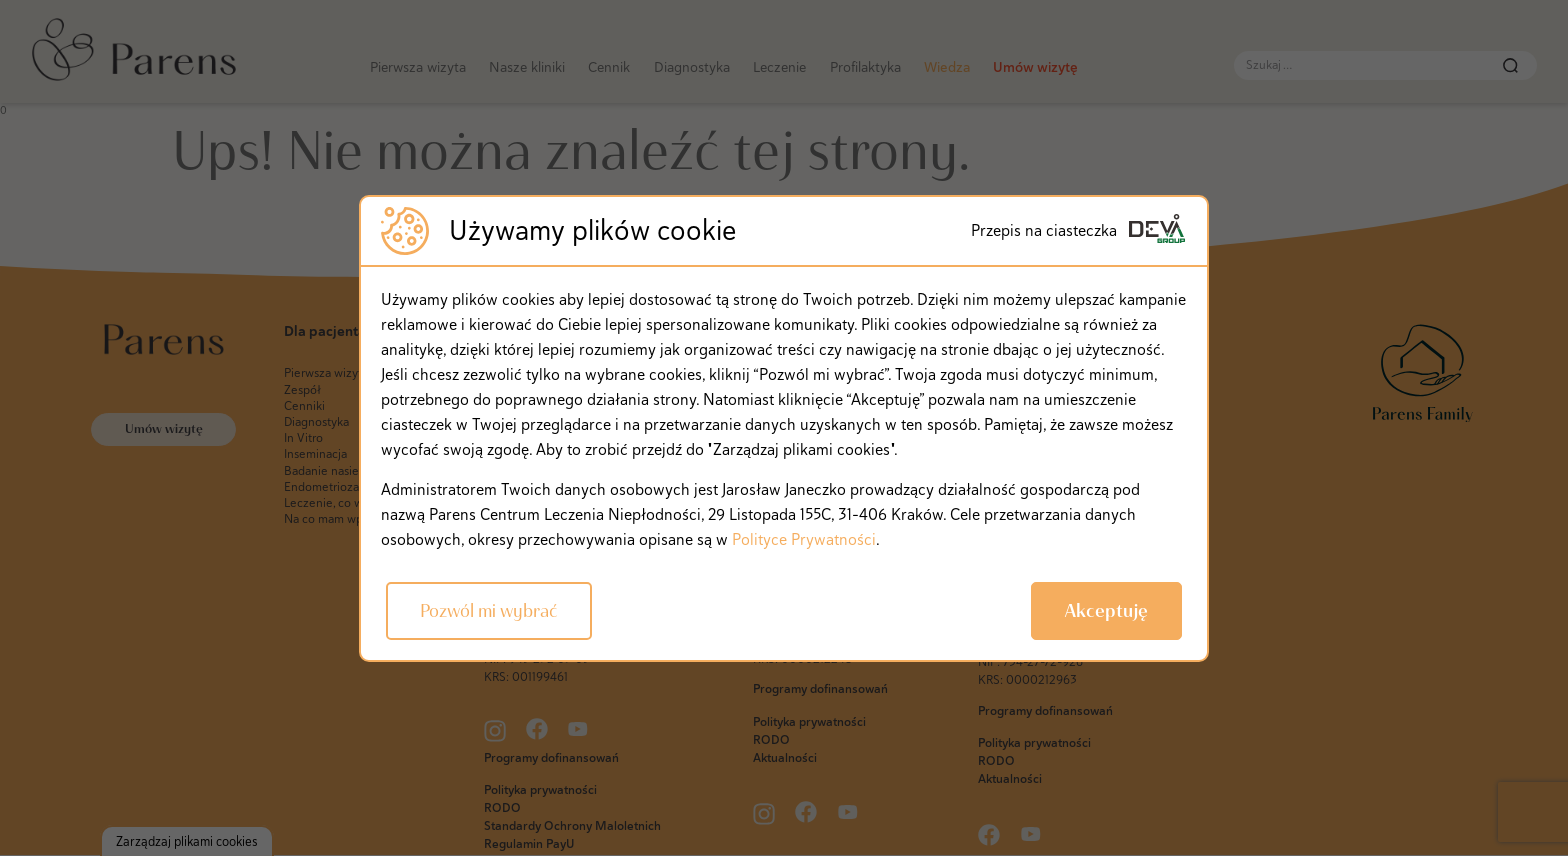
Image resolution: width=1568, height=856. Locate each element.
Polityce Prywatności (804, 539)
